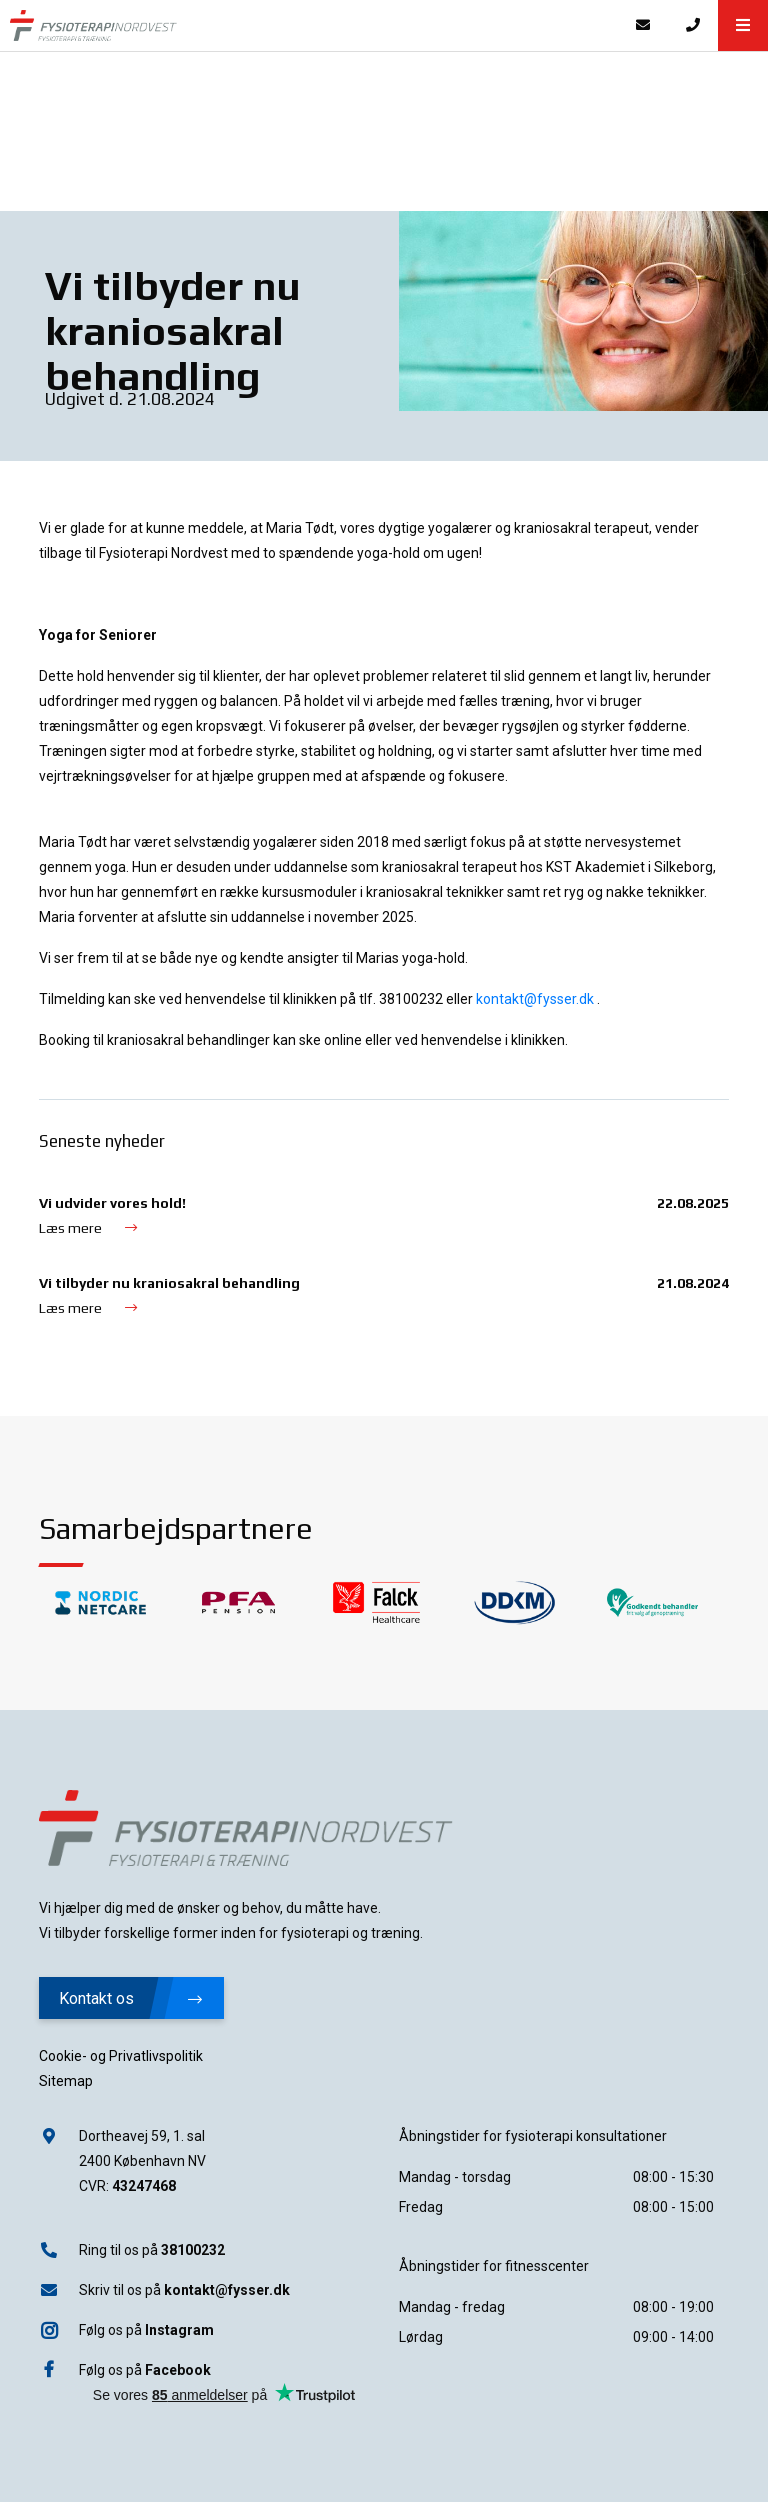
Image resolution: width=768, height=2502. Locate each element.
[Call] (693, 25)
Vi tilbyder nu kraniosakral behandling (169, 1283)
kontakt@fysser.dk (227, 2290)
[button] (743, 25)
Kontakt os (130, 1999)
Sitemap (66, 2081)
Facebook (178, 2370)
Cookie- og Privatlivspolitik (121, 2056)
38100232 (193, 2250)
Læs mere (88, 1228)
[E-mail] (643, 25)
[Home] (309, 25)
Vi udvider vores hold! (112, 1203)
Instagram (179, 2330)
